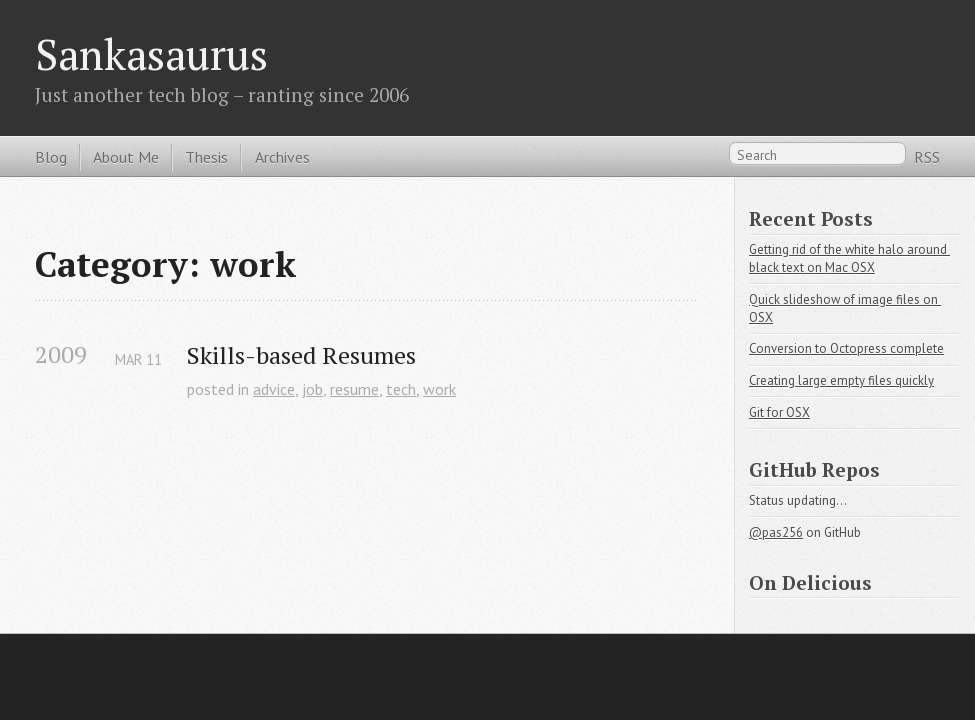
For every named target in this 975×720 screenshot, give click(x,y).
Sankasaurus (151, 54)
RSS (927, 157)
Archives (282, 157)
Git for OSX (779, 412)
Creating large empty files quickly (841, 380)
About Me (126, 157)
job (312, 389)
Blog (51, 157)
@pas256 (776, 532)
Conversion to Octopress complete (846, 348)
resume (354, 389)
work (439, 389)
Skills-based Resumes (301, 355)
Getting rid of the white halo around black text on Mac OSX (849, 258)
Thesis (206, 157)
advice (274, 389)
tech (401, 389)
